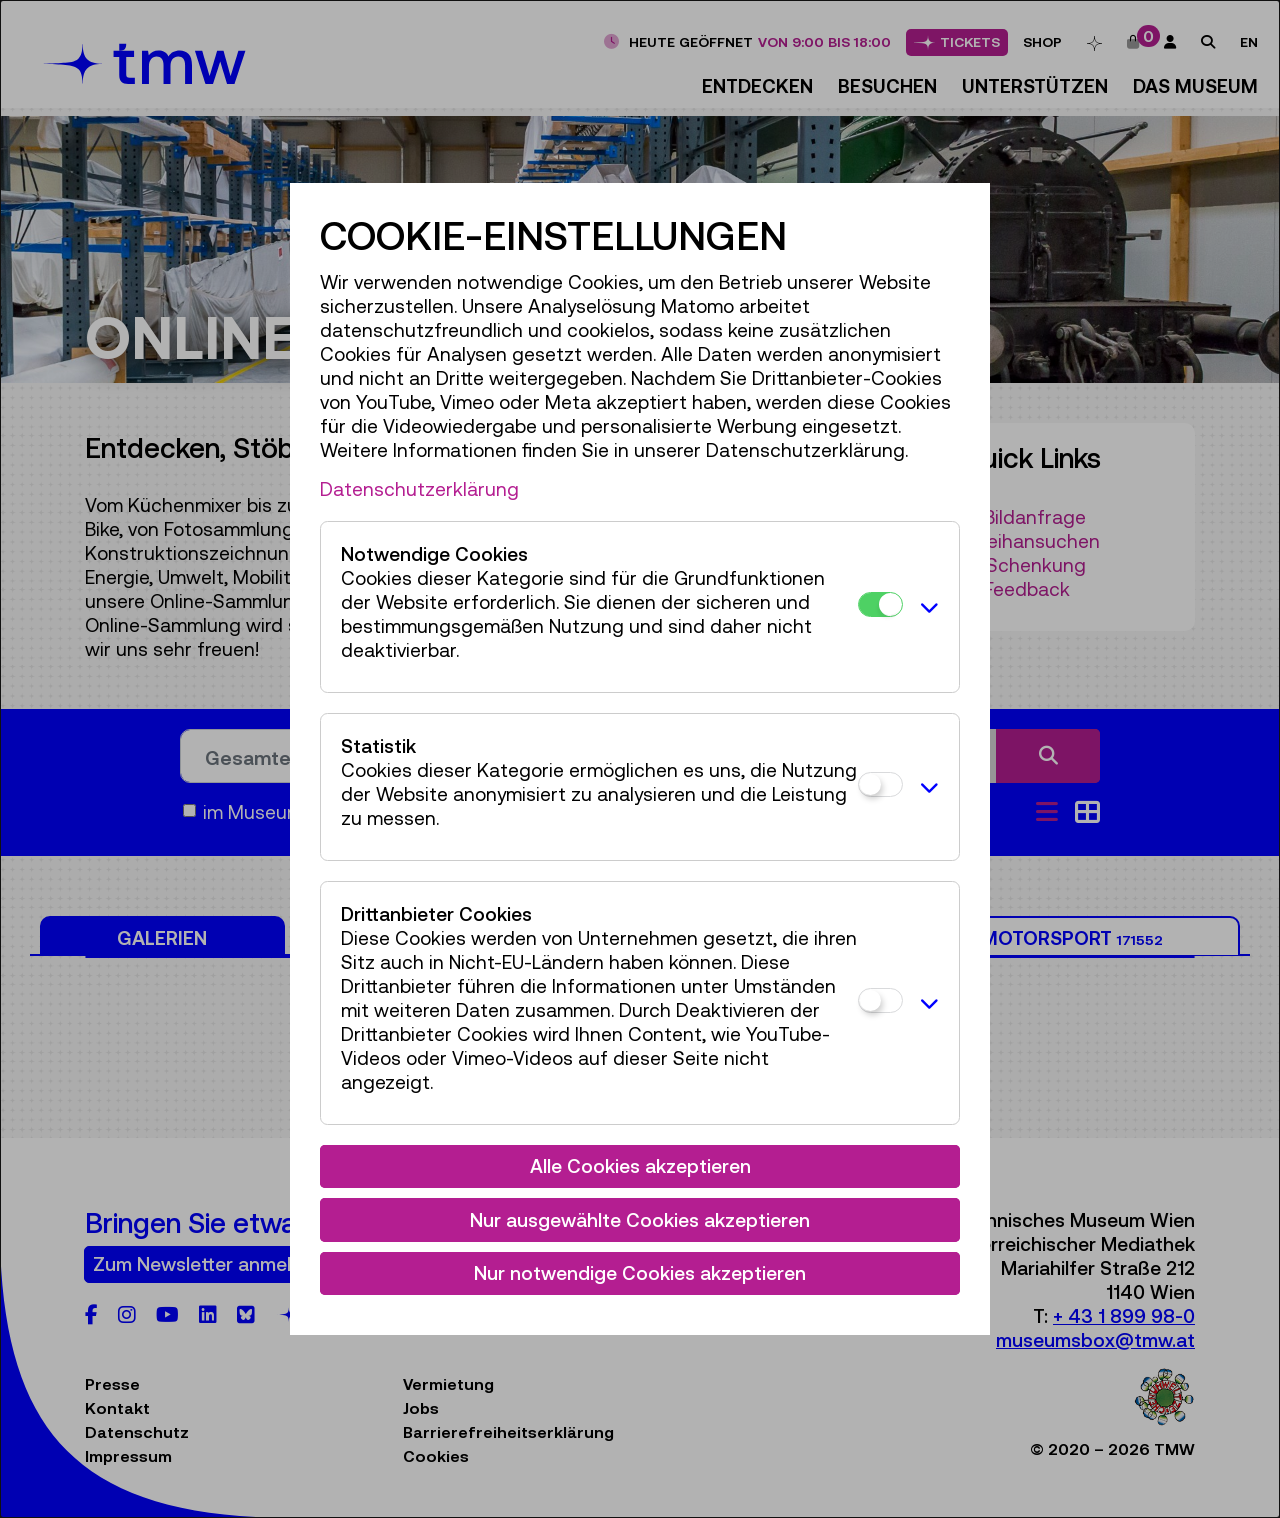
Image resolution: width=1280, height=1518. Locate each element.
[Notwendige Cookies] (880, 604)
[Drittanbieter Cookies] (880, 1000)
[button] (926, 607)
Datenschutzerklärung (419, 489)
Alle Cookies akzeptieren (640, 1166)
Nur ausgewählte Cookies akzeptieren (640, 1220)
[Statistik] (880, 784)
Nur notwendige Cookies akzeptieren (640, 1273)
